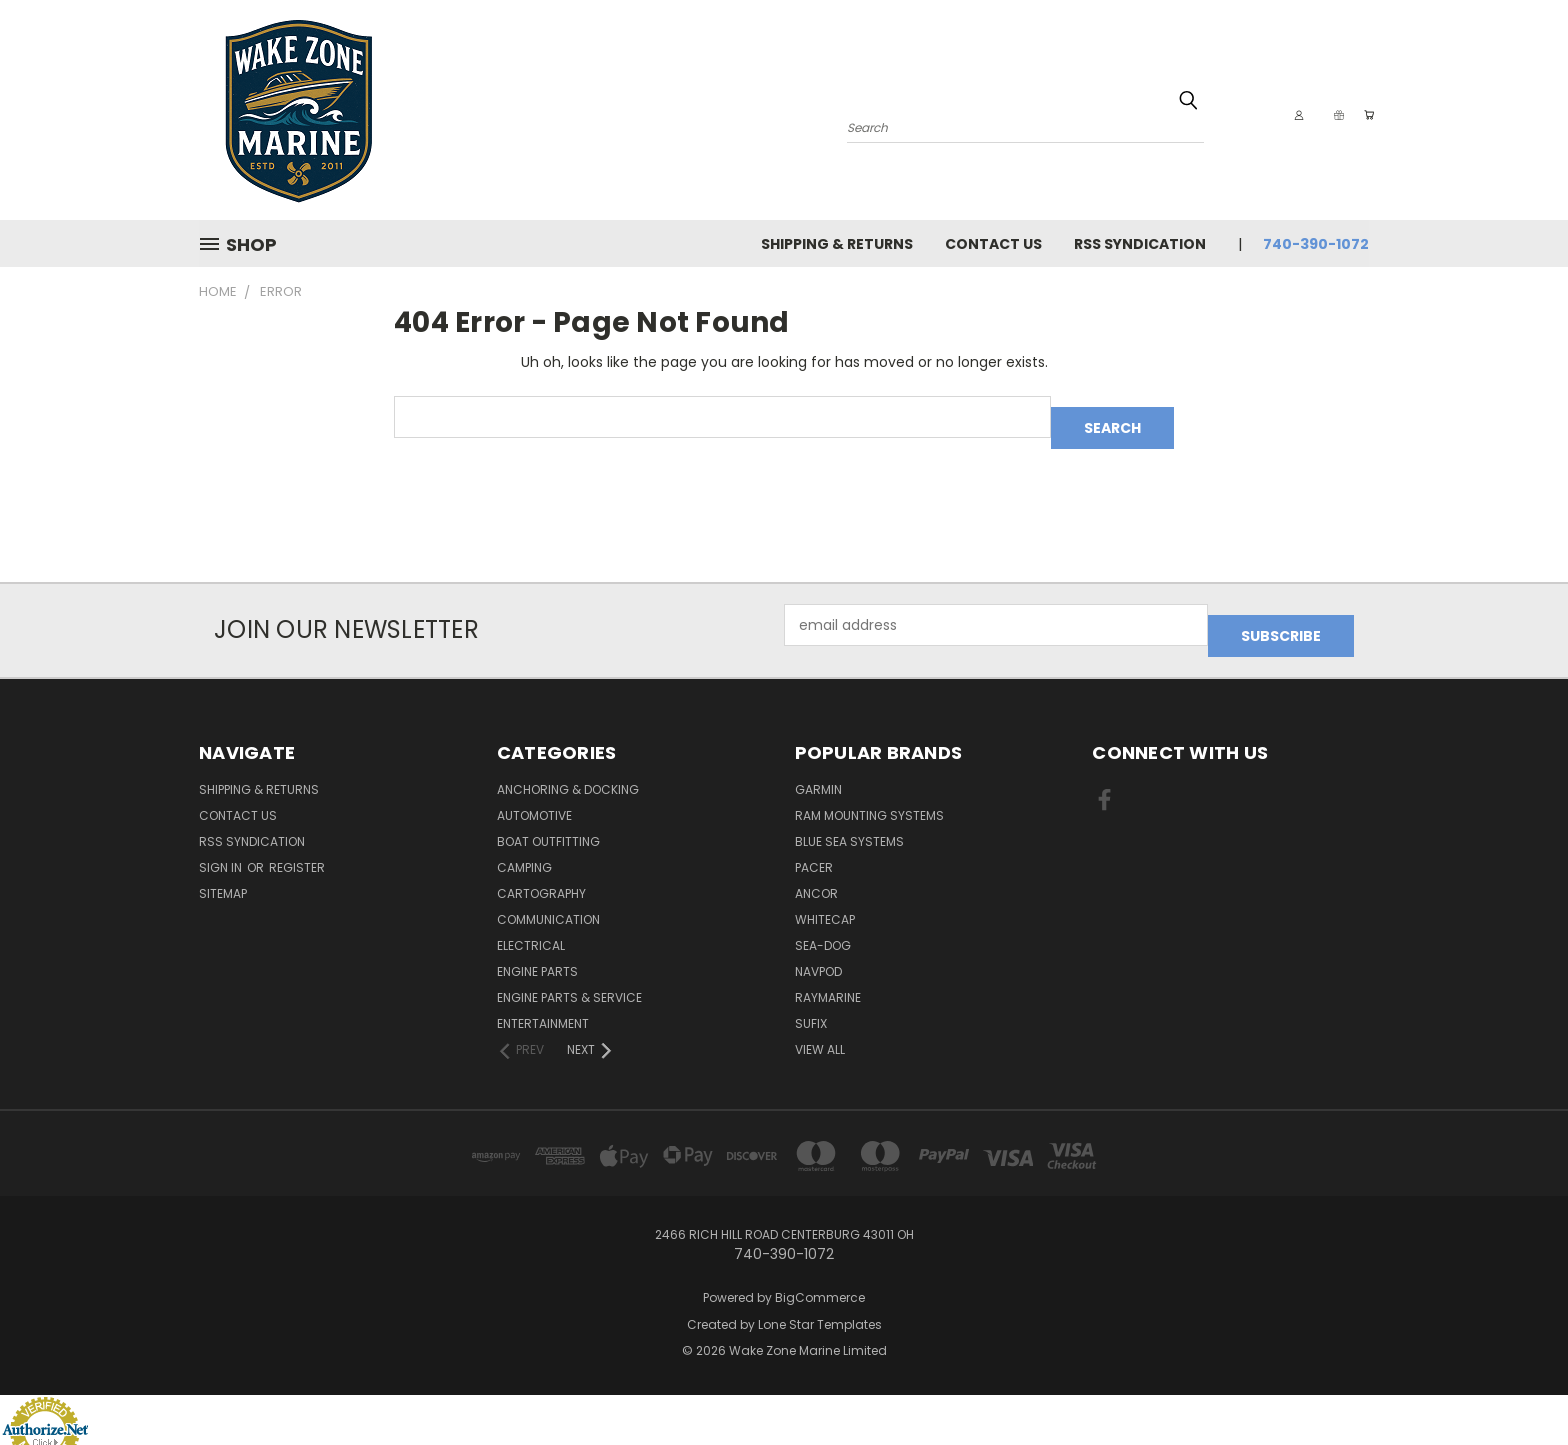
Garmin (818, 767)
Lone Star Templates (820, 1302)
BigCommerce (820, 1275)
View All (820, 1027)
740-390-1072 (1316, 244)
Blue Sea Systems (849, 819)
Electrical (531, 923)
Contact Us (993, 244)
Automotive (534, 793)
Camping (524, 845)
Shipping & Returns (837, 244)
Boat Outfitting (548, 819)
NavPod (818, 949)
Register (297, 845)
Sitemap (223, 871)
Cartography (541, 871)
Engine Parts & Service (569, 975)
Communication (548, 897)
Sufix (811, 1001)
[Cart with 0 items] (1364, 115)
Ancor (816, 871)
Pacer (814, 845)
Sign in (222, 845)
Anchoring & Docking (568, 767)
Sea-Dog (823, 923)
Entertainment (543, 1001)
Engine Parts (537, 949)
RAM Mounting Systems (869, 793)
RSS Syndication (1140, 244)
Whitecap (825, 897)
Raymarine (828, 975)
